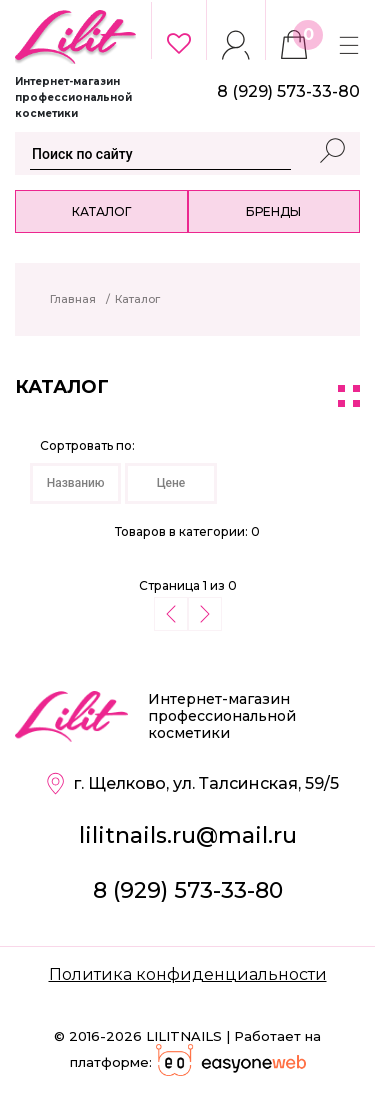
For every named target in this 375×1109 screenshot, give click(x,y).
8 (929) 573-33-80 (188, 890)
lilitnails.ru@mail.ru (188, 835)
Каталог (101, 211)
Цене (171, 483)
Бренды (273, 211)
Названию (76, 483)
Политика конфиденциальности (188, 974)
